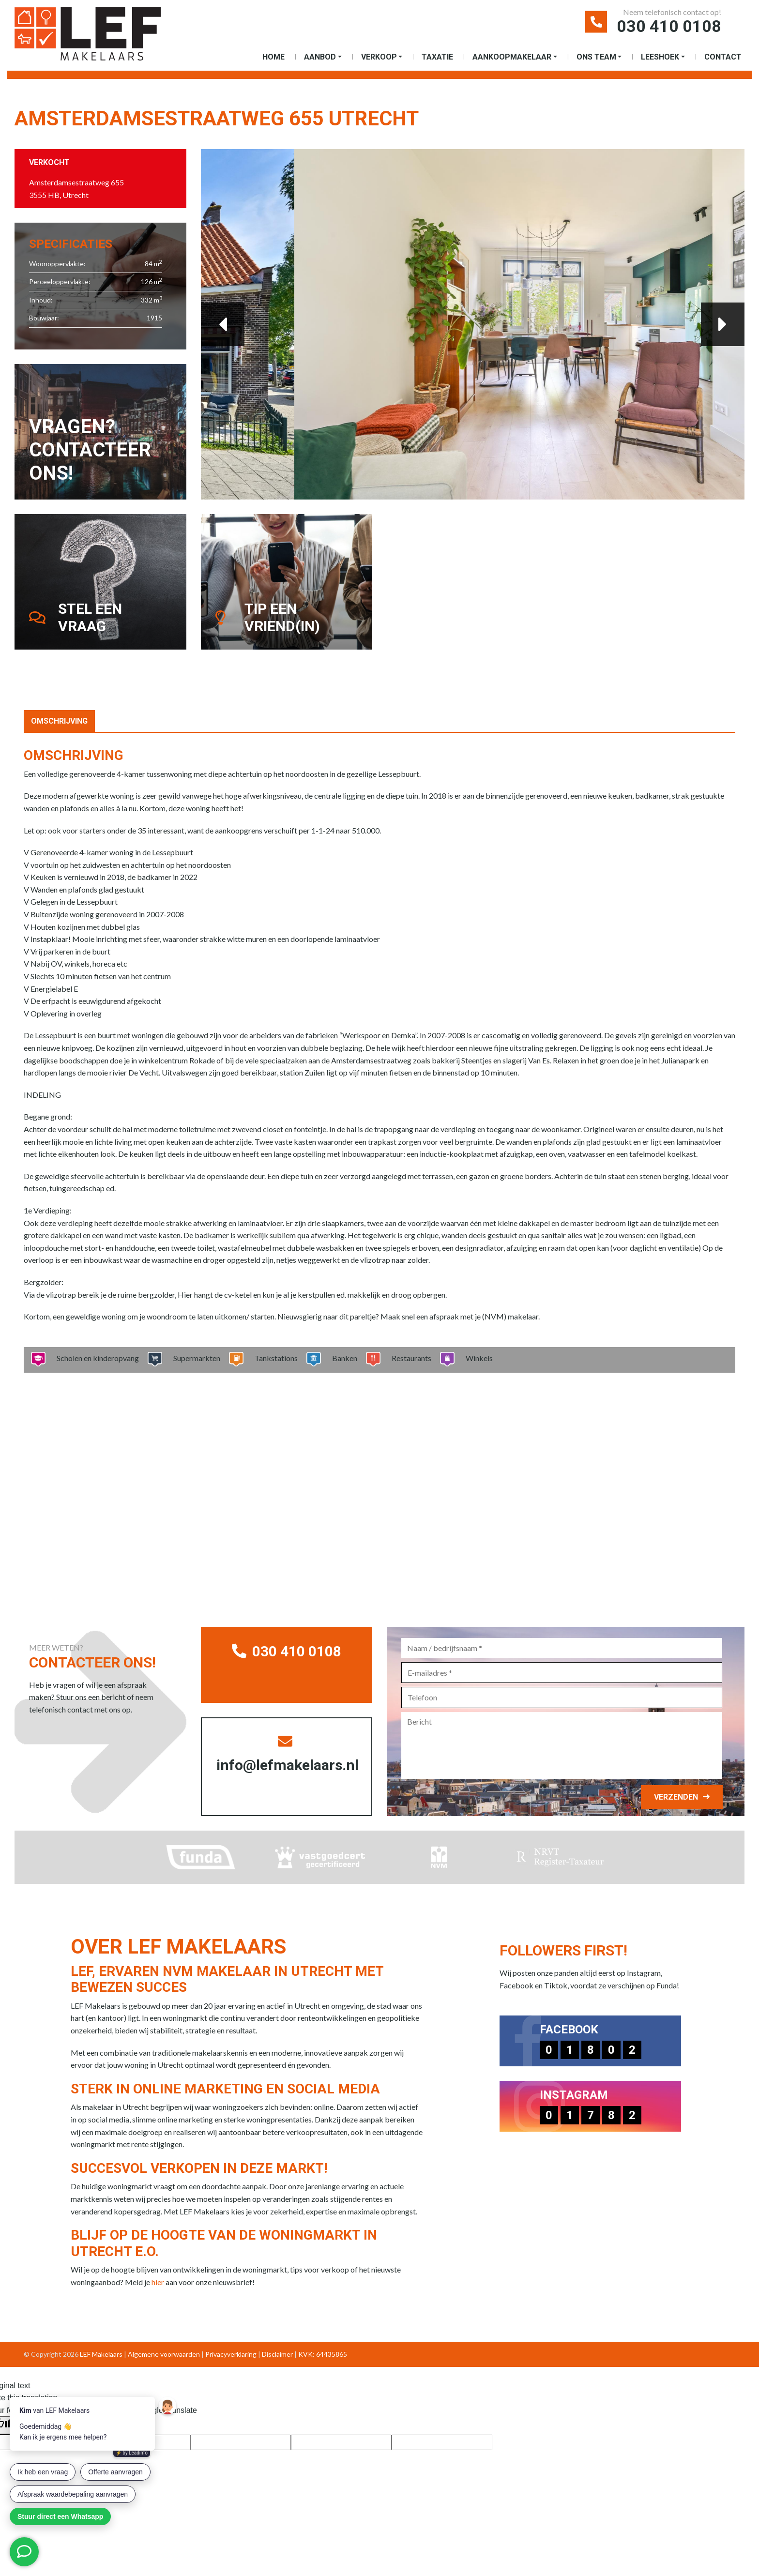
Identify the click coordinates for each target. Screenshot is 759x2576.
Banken (341, 1358)
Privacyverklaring (231, 2354)
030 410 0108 (669, 26)
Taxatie (437, 56)
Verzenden (676, 1797)
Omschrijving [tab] (59, 721)
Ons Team (596, 56)
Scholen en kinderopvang (94, 1358)
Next (722, 324)
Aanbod (320, 56)
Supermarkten (193, 1358)
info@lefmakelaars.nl (287, 1753)
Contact (723, 56)
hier (158, 2282)
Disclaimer (277, 2354)
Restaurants (408, 1358)
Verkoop (379, 56)
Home (273, 56)
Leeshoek (660, 56)
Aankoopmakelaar (511, 56)
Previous (222, 324)
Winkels (476, 1358)
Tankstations (273, 1358)
